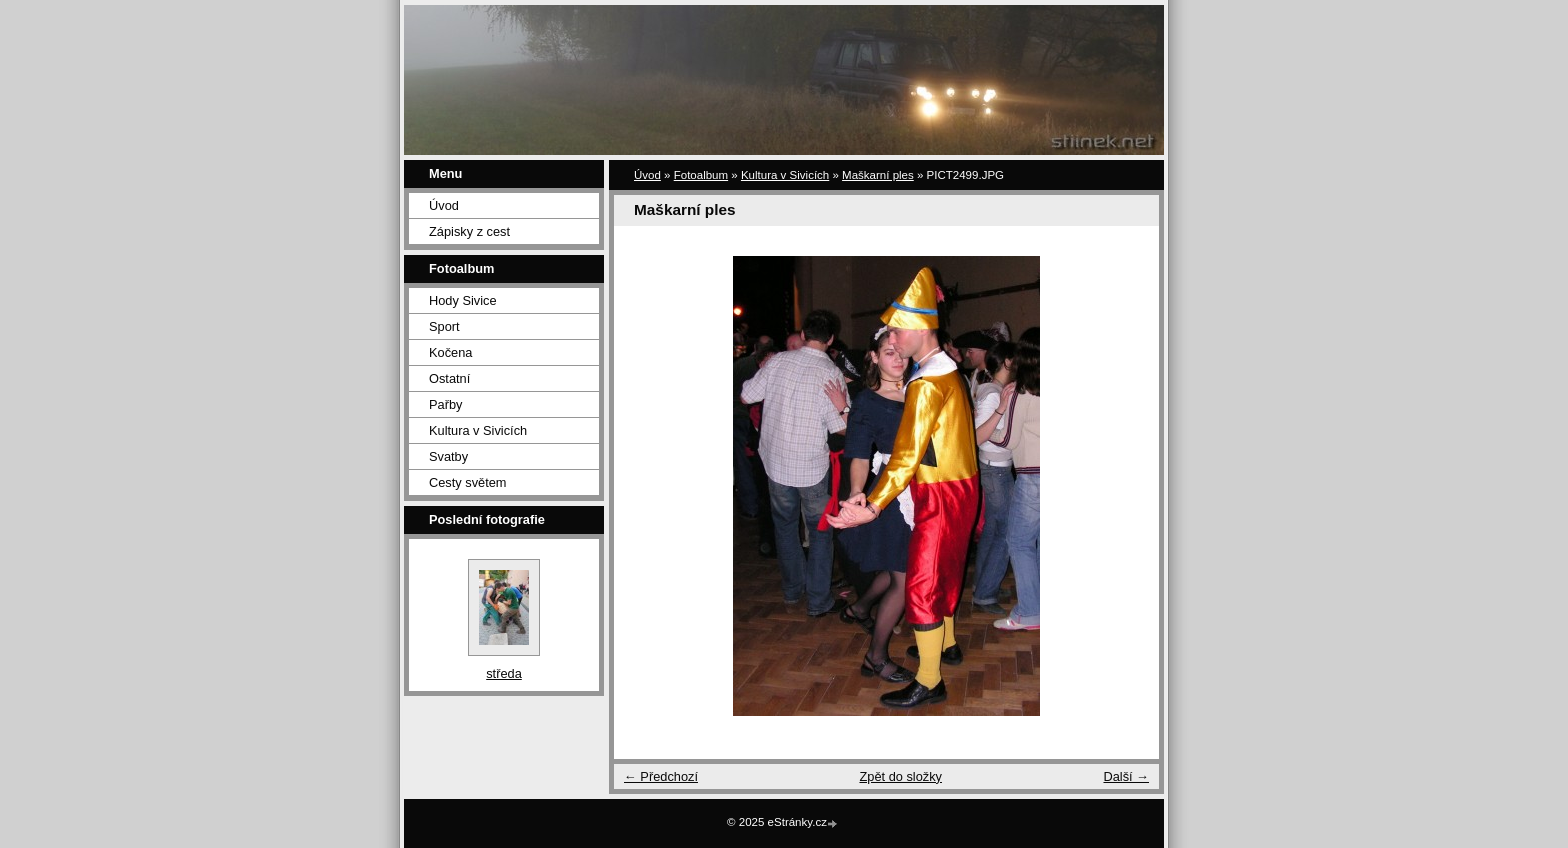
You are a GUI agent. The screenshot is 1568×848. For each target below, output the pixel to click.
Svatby (448, 456)
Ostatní (449, 378)
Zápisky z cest (469, 231)
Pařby (445, 404)
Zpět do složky (900, 776)
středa (504, 673)
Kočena (450, 352)
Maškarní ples (878, 175)
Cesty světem (468, 482)
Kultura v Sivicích (478, 430)
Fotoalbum (701, 175)
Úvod (444, 205)
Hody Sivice (463, 300)
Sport (444, 326)
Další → (1126, 776)
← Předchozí (661, 776)
